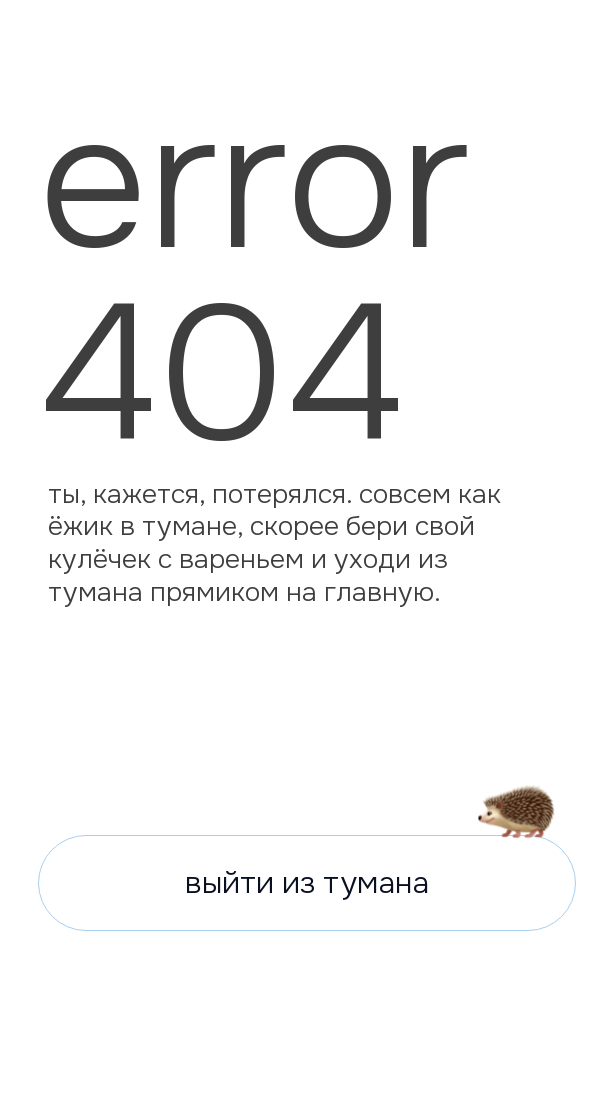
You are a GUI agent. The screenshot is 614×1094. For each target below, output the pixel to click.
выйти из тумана (307, 882)
